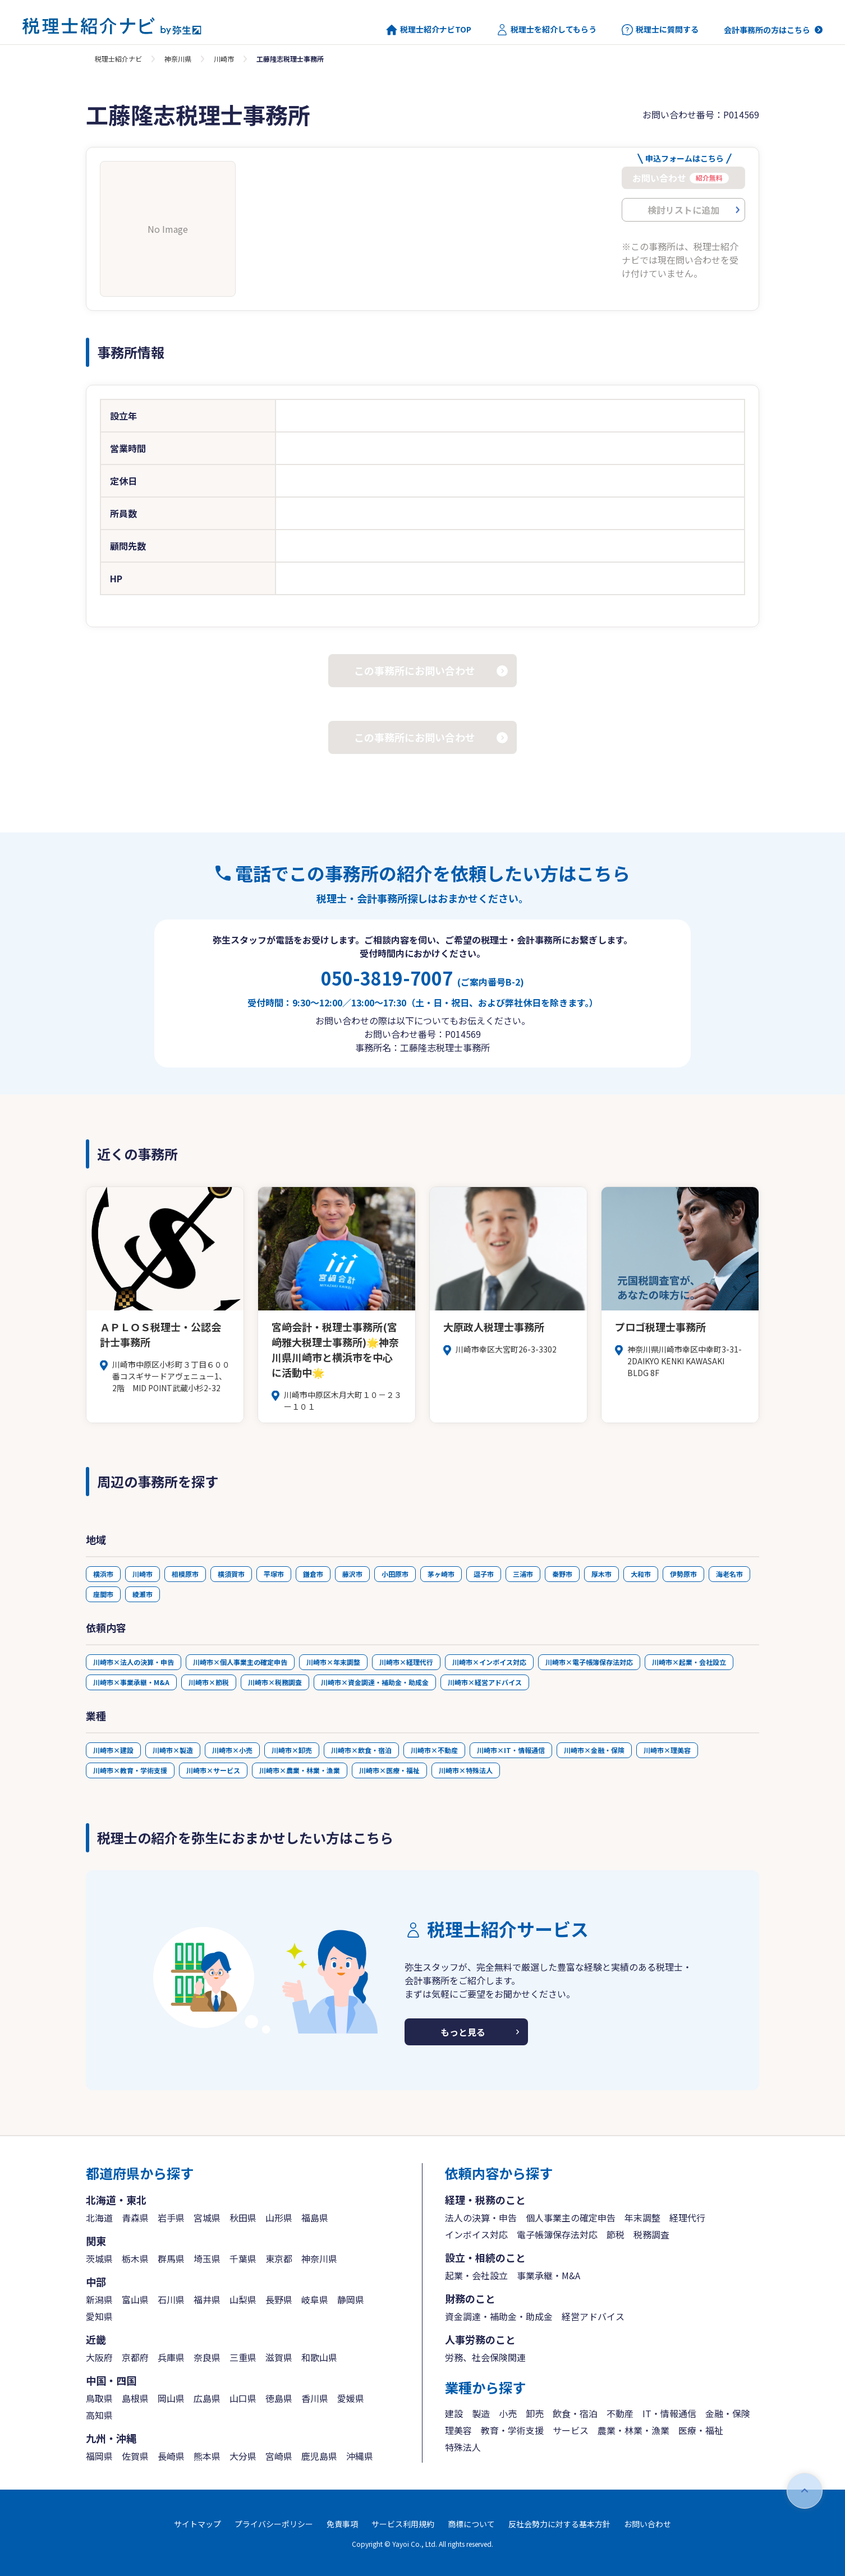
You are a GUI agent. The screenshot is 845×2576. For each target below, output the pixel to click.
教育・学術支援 (512, 2430)
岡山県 (171, 2398)
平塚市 (274, 1574)
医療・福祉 (700, 2430)
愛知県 (99, 2316)
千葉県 (242, 2258)
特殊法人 (463, 2447)
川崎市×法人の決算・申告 (133, 1662)
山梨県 (242, 2299)
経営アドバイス (593, 2316)
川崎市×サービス (213, 1770)
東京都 (278, 2258)
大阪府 (99, 2357)
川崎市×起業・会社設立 (689, 1662)
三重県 (242, 2357)
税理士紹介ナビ (118, 58)
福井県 (207, 2299)
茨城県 (99, 2258)
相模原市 (185, 1574)
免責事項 (342, 2523)
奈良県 (207, 2357)
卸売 (535, 2413)
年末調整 (642, 2217)
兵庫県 (171, 2357)
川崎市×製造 (173, 1750)
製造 (481, 2413)
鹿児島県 (319, 2456)
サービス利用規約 (402, 2523)
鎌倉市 (313, 1574)
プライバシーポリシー (274, 2523)
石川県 (171, 2299)
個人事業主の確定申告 (571, 2217)
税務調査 (651, 2234)
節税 (615, 2234)
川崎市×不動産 (434, 1750)
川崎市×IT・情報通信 (511, 1750)
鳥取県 (99, 2398)
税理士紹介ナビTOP (428, 29)
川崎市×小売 (232, 1750)
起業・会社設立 (476, 2275)
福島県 (314, 2217)
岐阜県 (314, 2299)
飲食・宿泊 (575, 2413)
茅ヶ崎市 (441, 1574)
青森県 (135, 2217)
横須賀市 (231, 1574)
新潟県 (99, 2299)
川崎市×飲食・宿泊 (361, 1750)
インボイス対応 (476, 2234)
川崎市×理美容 (667, 1750)
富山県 (135, 2299)
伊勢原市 (683, 1574)
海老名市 (729, 1574)
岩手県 (171, 2217)
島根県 (135, 2398)
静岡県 (350, 2299)
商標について (471, 2523)
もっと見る (462, 2032)
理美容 (458, 2430)
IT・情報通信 (669, 2413)
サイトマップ (197, 2523)
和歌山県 (319, 2357)
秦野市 (562, 1574)
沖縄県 (359, 2456)
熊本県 (207, 2456)
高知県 (99, 2415)
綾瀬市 (142, 1594)
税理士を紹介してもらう (546, 29)
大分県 (242, 2456)
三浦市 (523, 1574)
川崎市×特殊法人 (466, 1770)
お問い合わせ (647, 2523)
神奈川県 (177, 58)
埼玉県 (207, 2258)
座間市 (103, 1594)
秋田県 (242, 2217)
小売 (508, 2413)
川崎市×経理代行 (406, 1662)
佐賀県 (135, 2456)
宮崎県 (278, 2456)
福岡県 (99, 2456)
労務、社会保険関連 (485, 2357)
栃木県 (135, 2258)
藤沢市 (352, 1574)
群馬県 (171, 2258)
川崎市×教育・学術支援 (130, 1770)
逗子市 (484, 1574)
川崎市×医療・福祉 (389, 1770)
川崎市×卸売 (292, 1750)
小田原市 (395, 1574)
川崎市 (224, 58)
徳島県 (278, 2398)
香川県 (314, 2398)
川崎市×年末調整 (333, 1662)
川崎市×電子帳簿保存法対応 (589, 1662)
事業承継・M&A (548, 2275)
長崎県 (171, 2456)
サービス (571, 2430)
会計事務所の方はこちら (767, 30)
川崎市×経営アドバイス (485, 1682)
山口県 (242, 2398)
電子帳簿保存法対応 (557, 2234)
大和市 (641, 1574)
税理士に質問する (660, 29)
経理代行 (687, 2217)
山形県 (278, 2217)
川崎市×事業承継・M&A (131, 1682)
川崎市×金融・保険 (594, 1750)
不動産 (620, 2413)
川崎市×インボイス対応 (489, 1662)
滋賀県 (278, 2357)
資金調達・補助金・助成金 (499, 2316)
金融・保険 (727, 2413)
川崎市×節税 (209, 1682)
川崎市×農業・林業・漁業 (299, 1770)
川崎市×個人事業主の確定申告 (240, 1662)
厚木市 (601, 1574)
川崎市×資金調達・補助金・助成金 (375, 1682)
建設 (454, 2413)
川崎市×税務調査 (275, 1682)
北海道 (99, 2217)
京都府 (135, 2357)
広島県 (207, 2398)
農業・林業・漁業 (633, 2430)
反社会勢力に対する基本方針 (559, 2523)
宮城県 (207, 2217)
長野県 (278, 2299)
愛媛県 (350, 2398)
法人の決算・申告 (481, 2217)
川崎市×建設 (113, 1750)
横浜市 (103, 1574)
